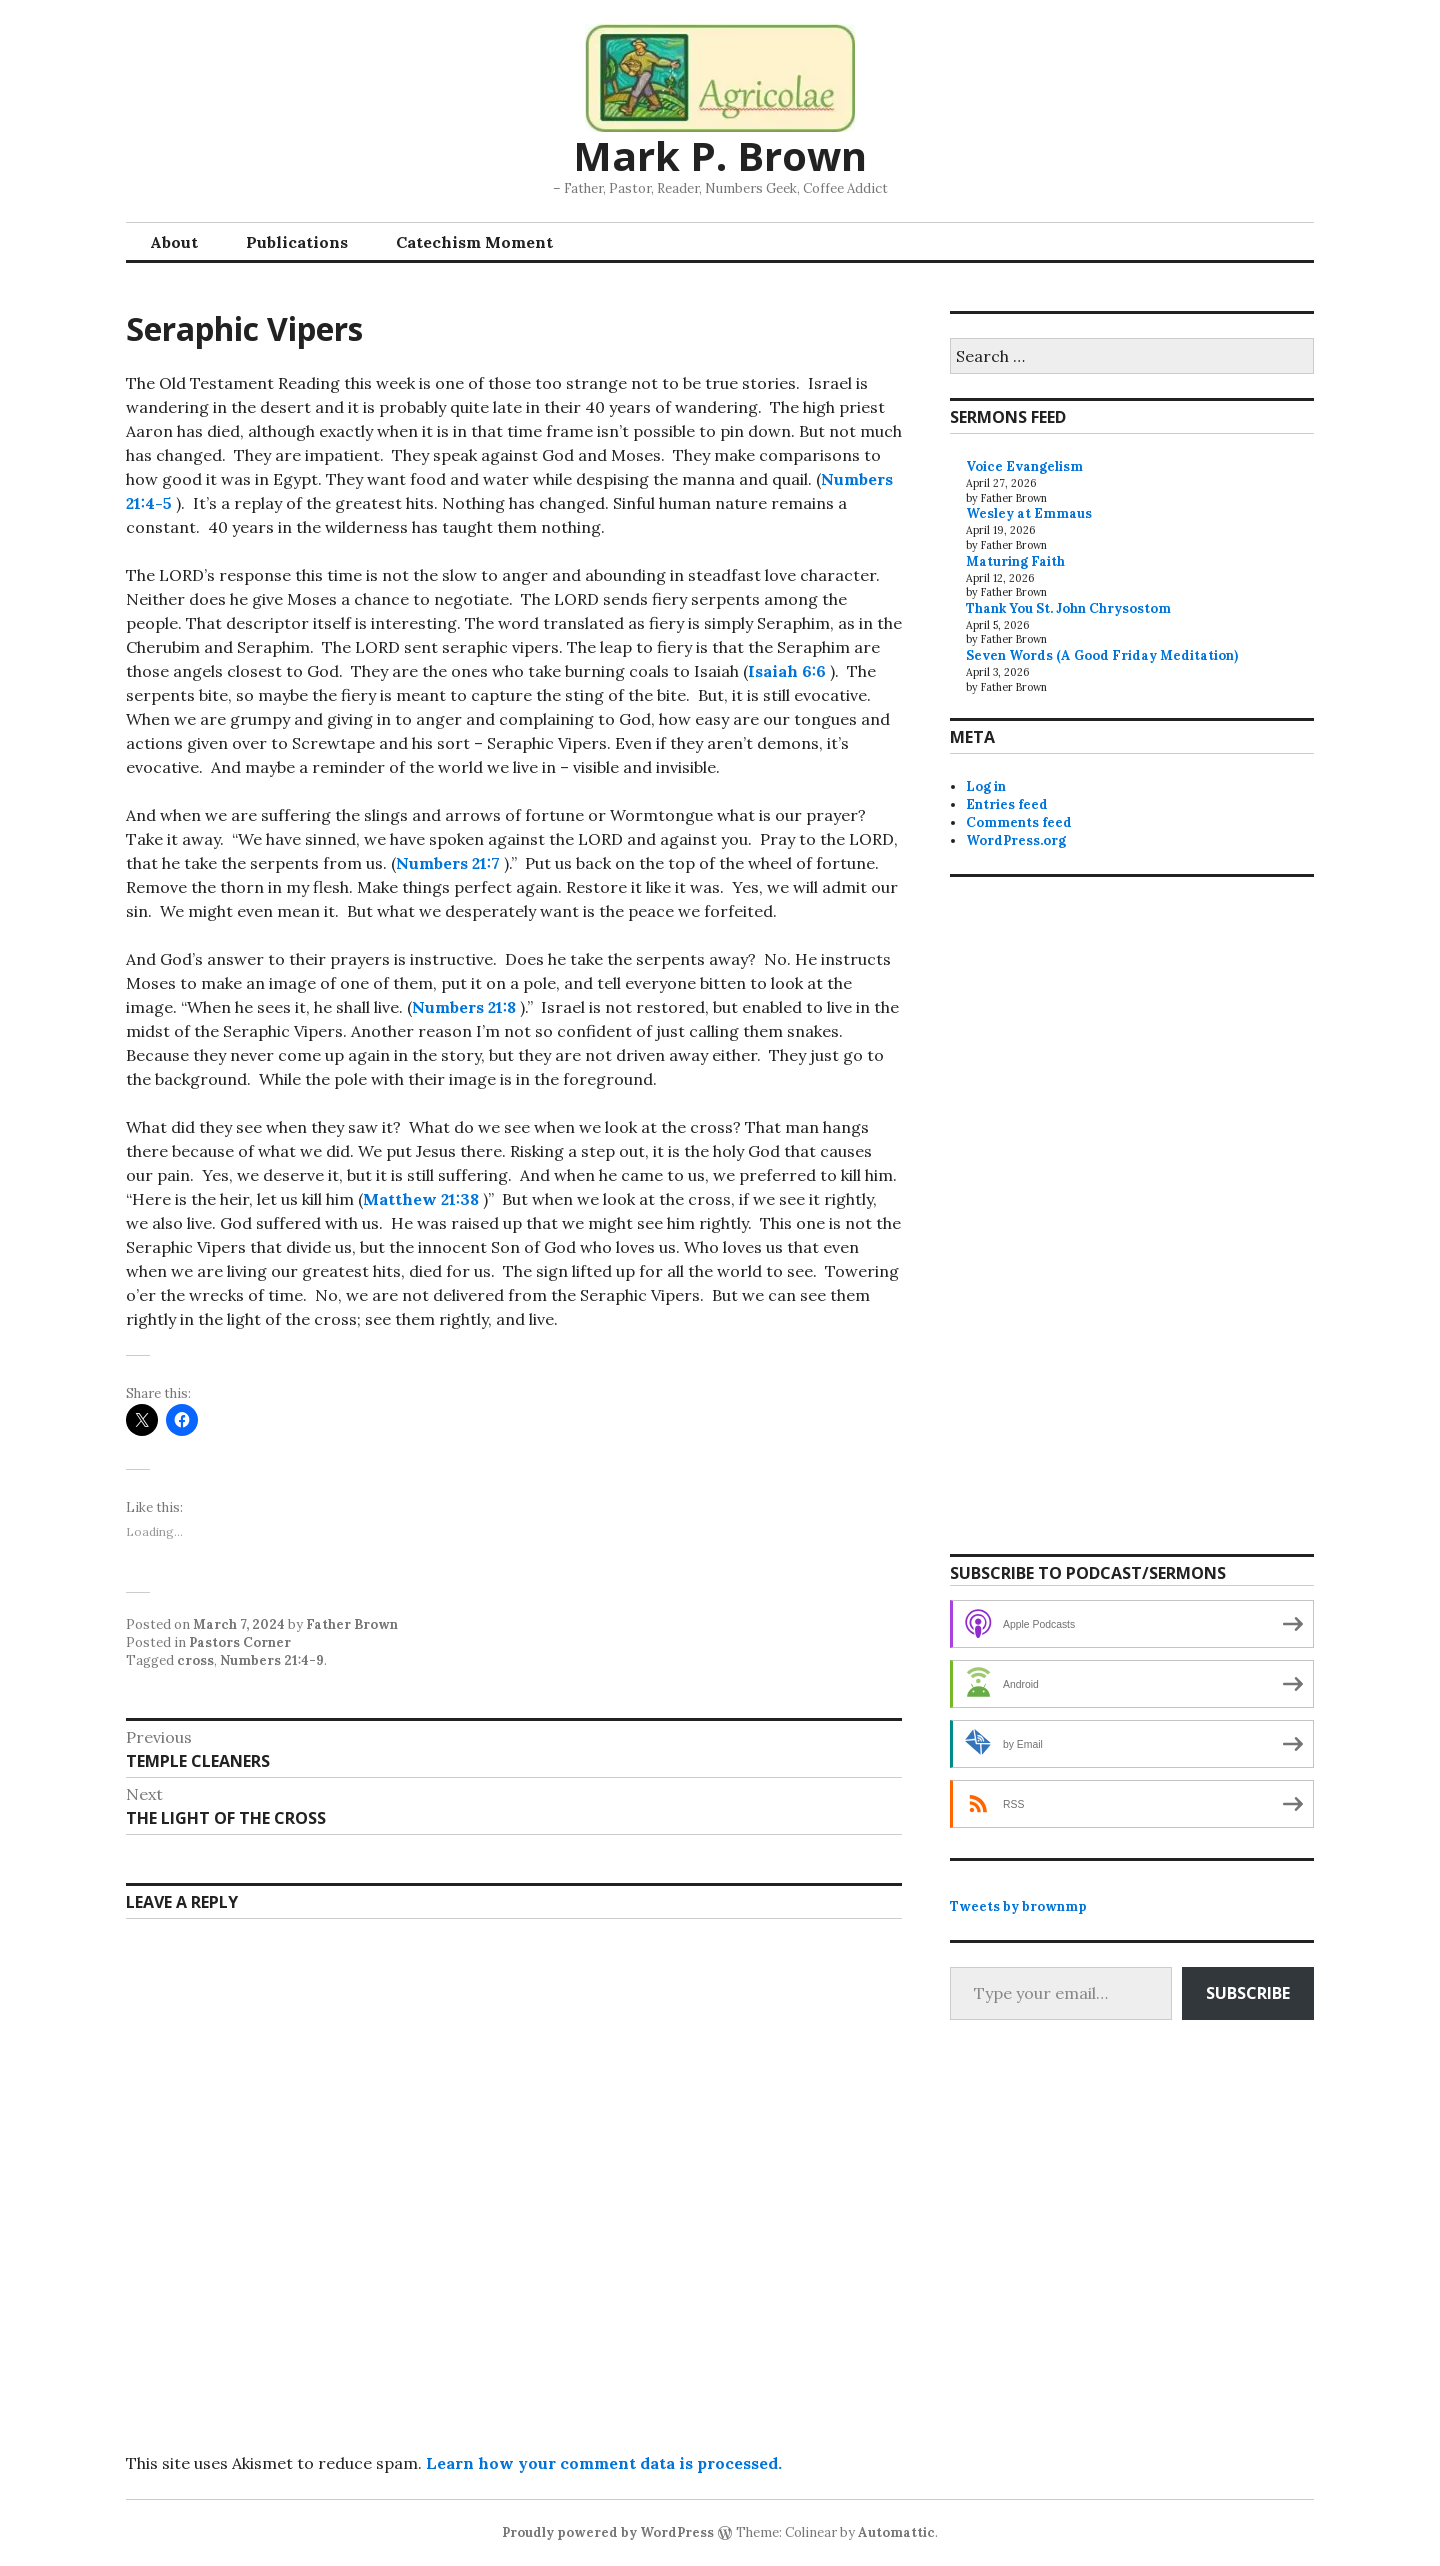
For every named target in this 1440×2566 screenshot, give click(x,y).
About (174, 242)
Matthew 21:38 (421, 1199)
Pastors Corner (240, 1642)
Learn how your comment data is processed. (604, 2463)
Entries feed (1007, 804)
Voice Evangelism (1024, 466)
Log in (986, 786)
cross (195, 1660)
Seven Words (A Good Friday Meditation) (1102, 655)
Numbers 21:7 (448, 863)
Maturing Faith (1015, 561)
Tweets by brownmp (1018, 1906)
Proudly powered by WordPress (608, 2532)
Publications (297, 242)
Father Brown (352, 1624)
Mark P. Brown (720, 155)
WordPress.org (1016, 840)
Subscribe (1248, 1993)
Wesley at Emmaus (1029, 513)
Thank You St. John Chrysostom (1068, 608)
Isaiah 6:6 (787, 671)
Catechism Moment (474, 242)
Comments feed (1019, 822)
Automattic (896, 2532)
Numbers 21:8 (464, 1007)
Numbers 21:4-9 (272, 1660)
